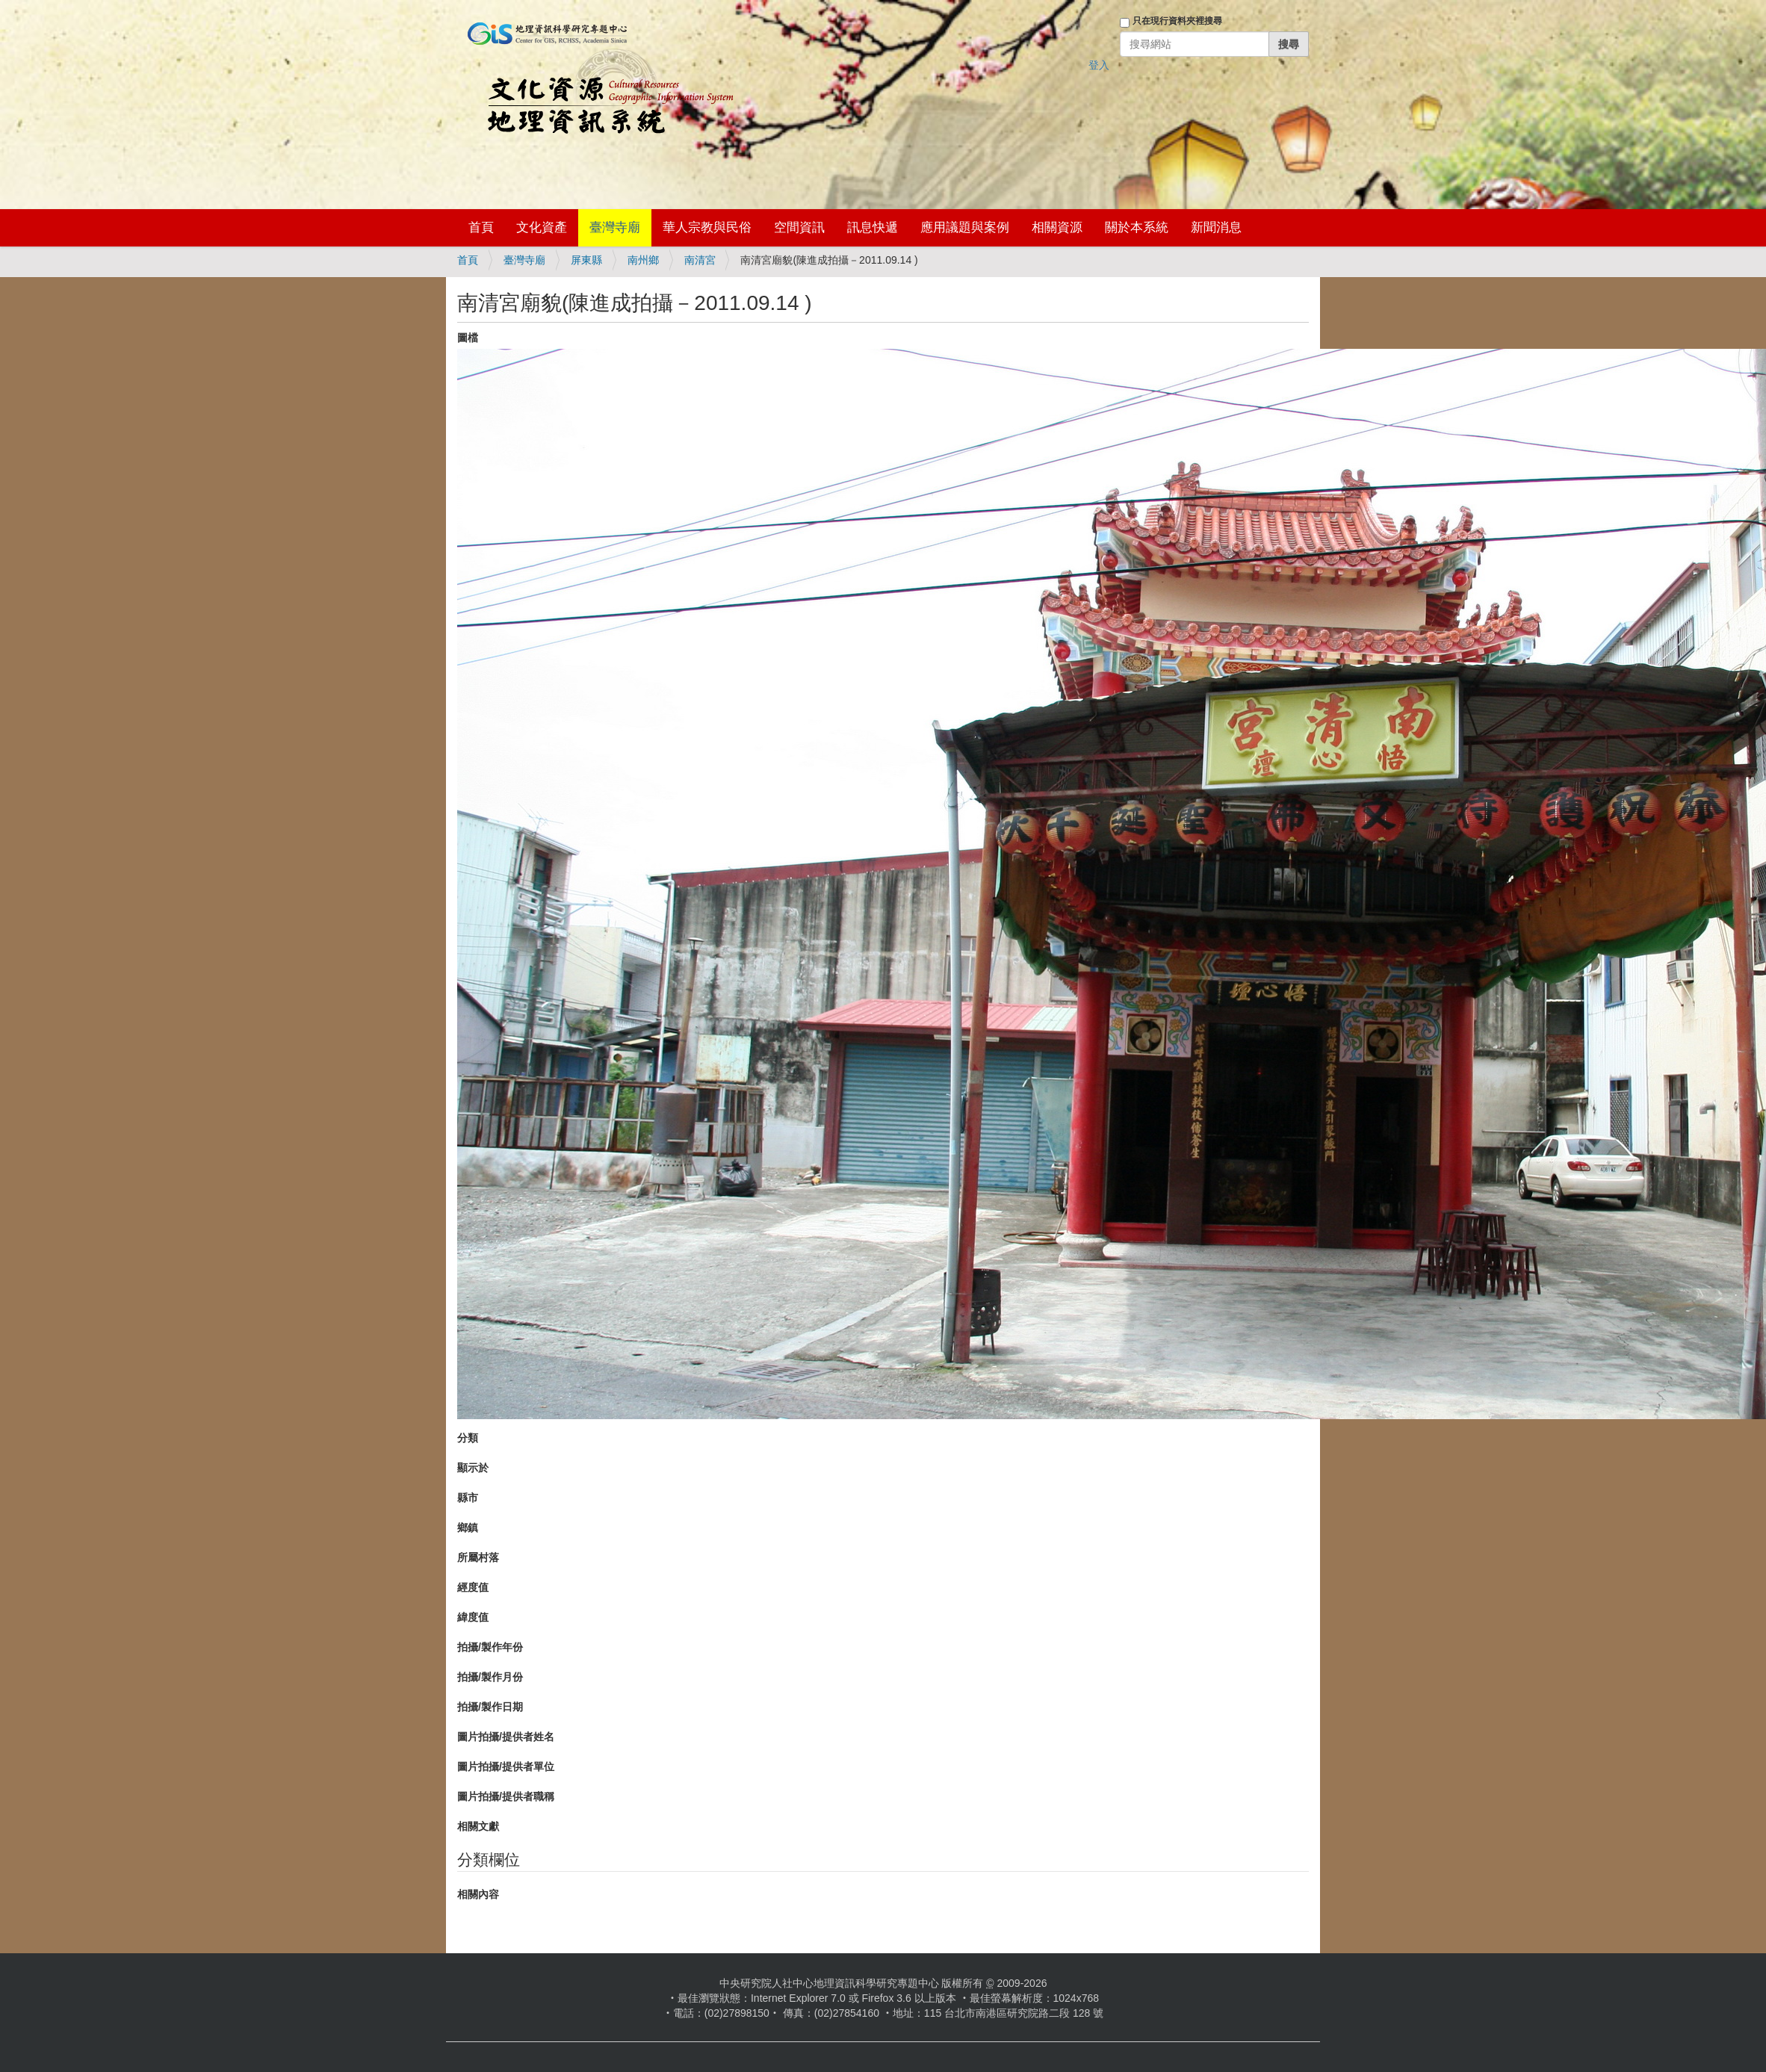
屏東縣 (586, 260)
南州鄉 (643, 260)
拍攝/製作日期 (490, 1707)
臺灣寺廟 (614, 227)
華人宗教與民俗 (707, 227)
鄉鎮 (467, 1527)
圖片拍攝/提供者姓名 (505, 1737)
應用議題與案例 (964, 227)
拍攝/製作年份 (490, 1647)
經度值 (473, 1587)
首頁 (481, 227)
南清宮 (700, 260)
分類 (467, 1438)
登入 (1098, 65)
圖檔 (467, 338)
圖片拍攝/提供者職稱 (505, 1796)
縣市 (467, 1498)
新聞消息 (1216, 227)
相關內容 (478, 1894)
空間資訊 (799, 227)
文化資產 (541, 227)
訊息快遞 (872, 227)
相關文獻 (478, 1826)
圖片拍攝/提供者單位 (505, 1766)
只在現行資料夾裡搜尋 (1177, 21)
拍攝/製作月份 (490, 1677)
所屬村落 (478, 1557)
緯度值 (473, 1617)
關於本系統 (1136, 227)
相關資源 (1057, 227)
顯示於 (473, 1468)
